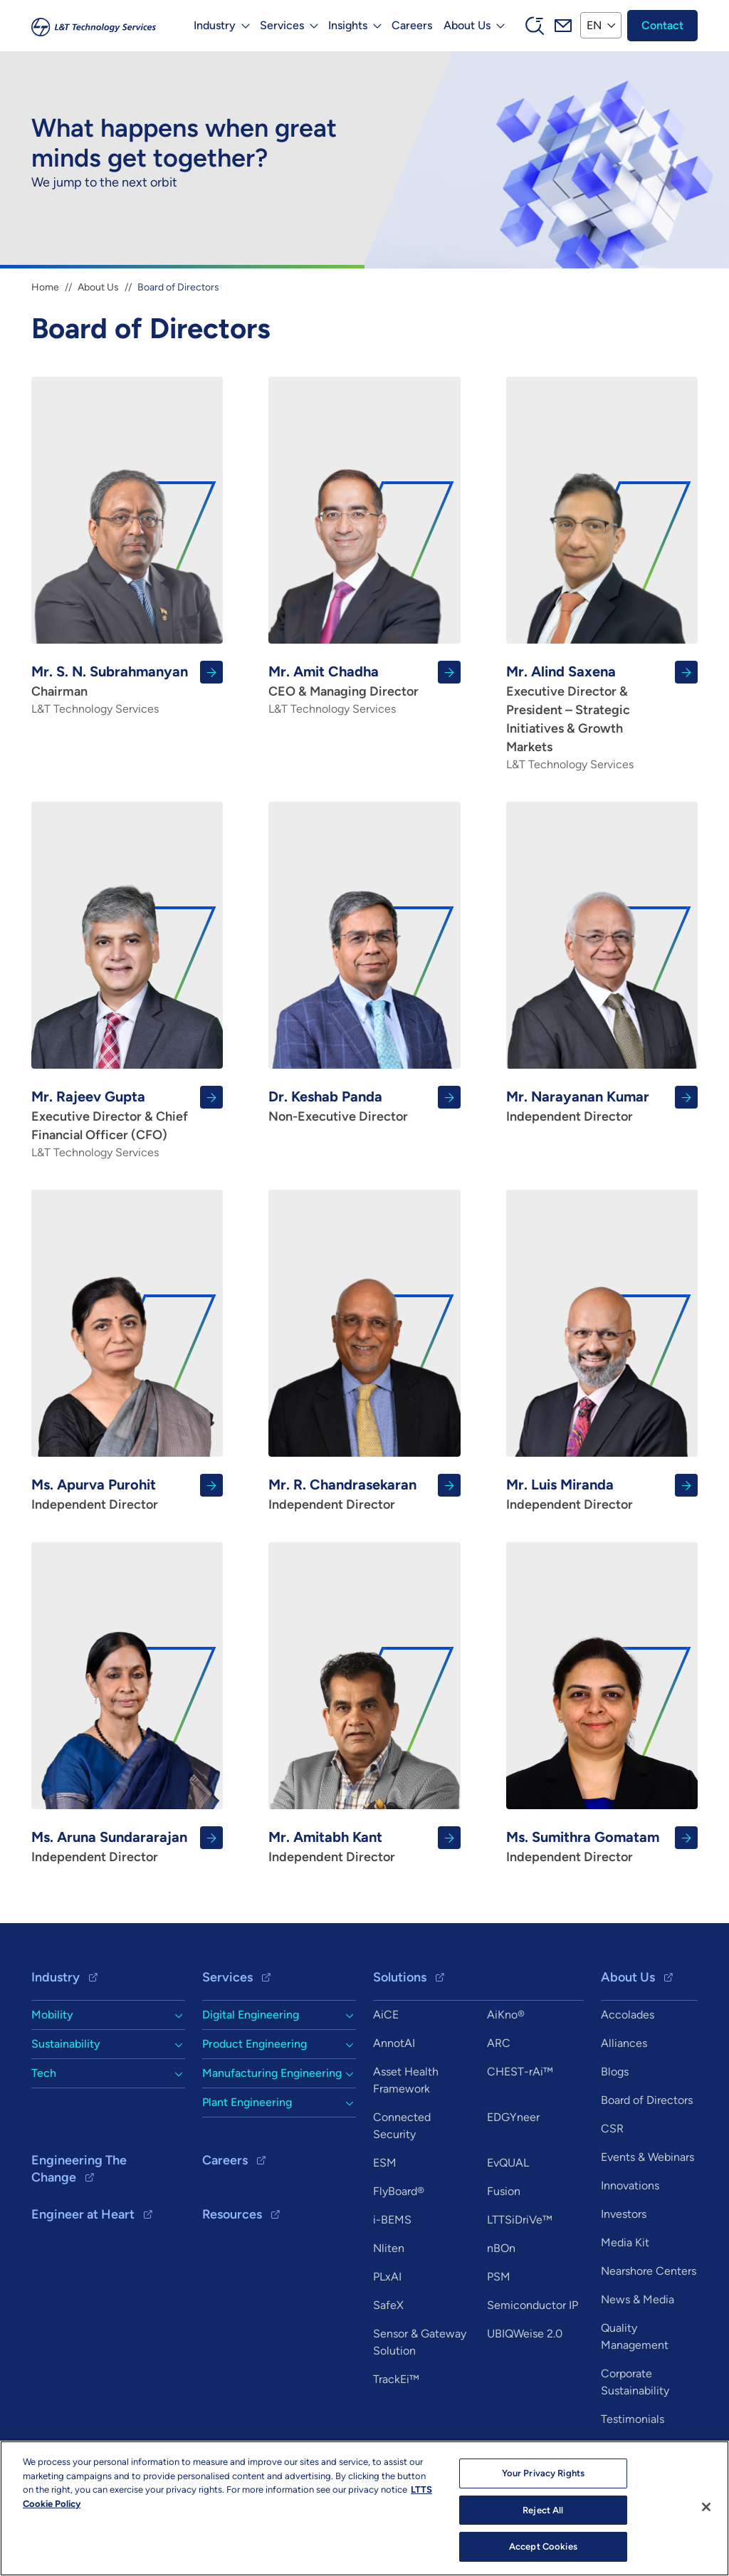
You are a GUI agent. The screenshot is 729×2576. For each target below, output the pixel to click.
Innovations (630, 2185)
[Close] (706, 2507)
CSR (612, 2128)
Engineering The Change (79, 2168)
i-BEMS (392, 2219)
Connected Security (402, 2125)
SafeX (388, 2305)
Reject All (543, 2510)
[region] (364, 2508)
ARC (498, 2043)
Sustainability (65, 2044)
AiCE (386, 2014)
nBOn (501, 2248)
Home (45, 287)
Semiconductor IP (532, 2305)
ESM (385, 2162)
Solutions (399, 1977)
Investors (623, 2214)
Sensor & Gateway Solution (419, 2342)
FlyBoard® (398, 2191)
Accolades (627, 2014)
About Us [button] (467, 25)
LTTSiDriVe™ (519, 2219)
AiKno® (506, 2014)
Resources (232, 2214)
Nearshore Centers (648, 2271)
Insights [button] (347, 25)
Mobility (52, 2014)
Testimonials (632, 2419)
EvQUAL (508, 2162)
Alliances (624, 2043)
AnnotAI (394, 2043)
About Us (98, 287)
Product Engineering (254, 2044)
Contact (662, 25)
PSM (498, 2276)
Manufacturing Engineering (272, 2073)
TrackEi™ (396, 2379)
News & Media (637, 2299)
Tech (43, 2073)
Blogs (615, 2071)
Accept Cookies (543, 2546)
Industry (55, 1977)
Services (227, 1977)
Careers (412, 25)
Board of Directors (647, 2100)
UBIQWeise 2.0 (524, 2333)
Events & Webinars (647, 2157)
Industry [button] (215, 25)
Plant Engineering (247, 2102)
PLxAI (387, 2276)
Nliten (388, 2248)
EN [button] (594, 25)
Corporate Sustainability (635, 2382)
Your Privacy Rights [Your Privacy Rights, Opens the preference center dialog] (543, 2473)
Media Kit (625, 2242)
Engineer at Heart (83, 2214)
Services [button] (282, 25)
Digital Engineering (250, 2014)
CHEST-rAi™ (520, 2071)
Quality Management (634, 2336)
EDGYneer (513, 2117)
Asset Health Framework (406, 2080)
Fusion (503, 2191)
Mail (563, 25)
